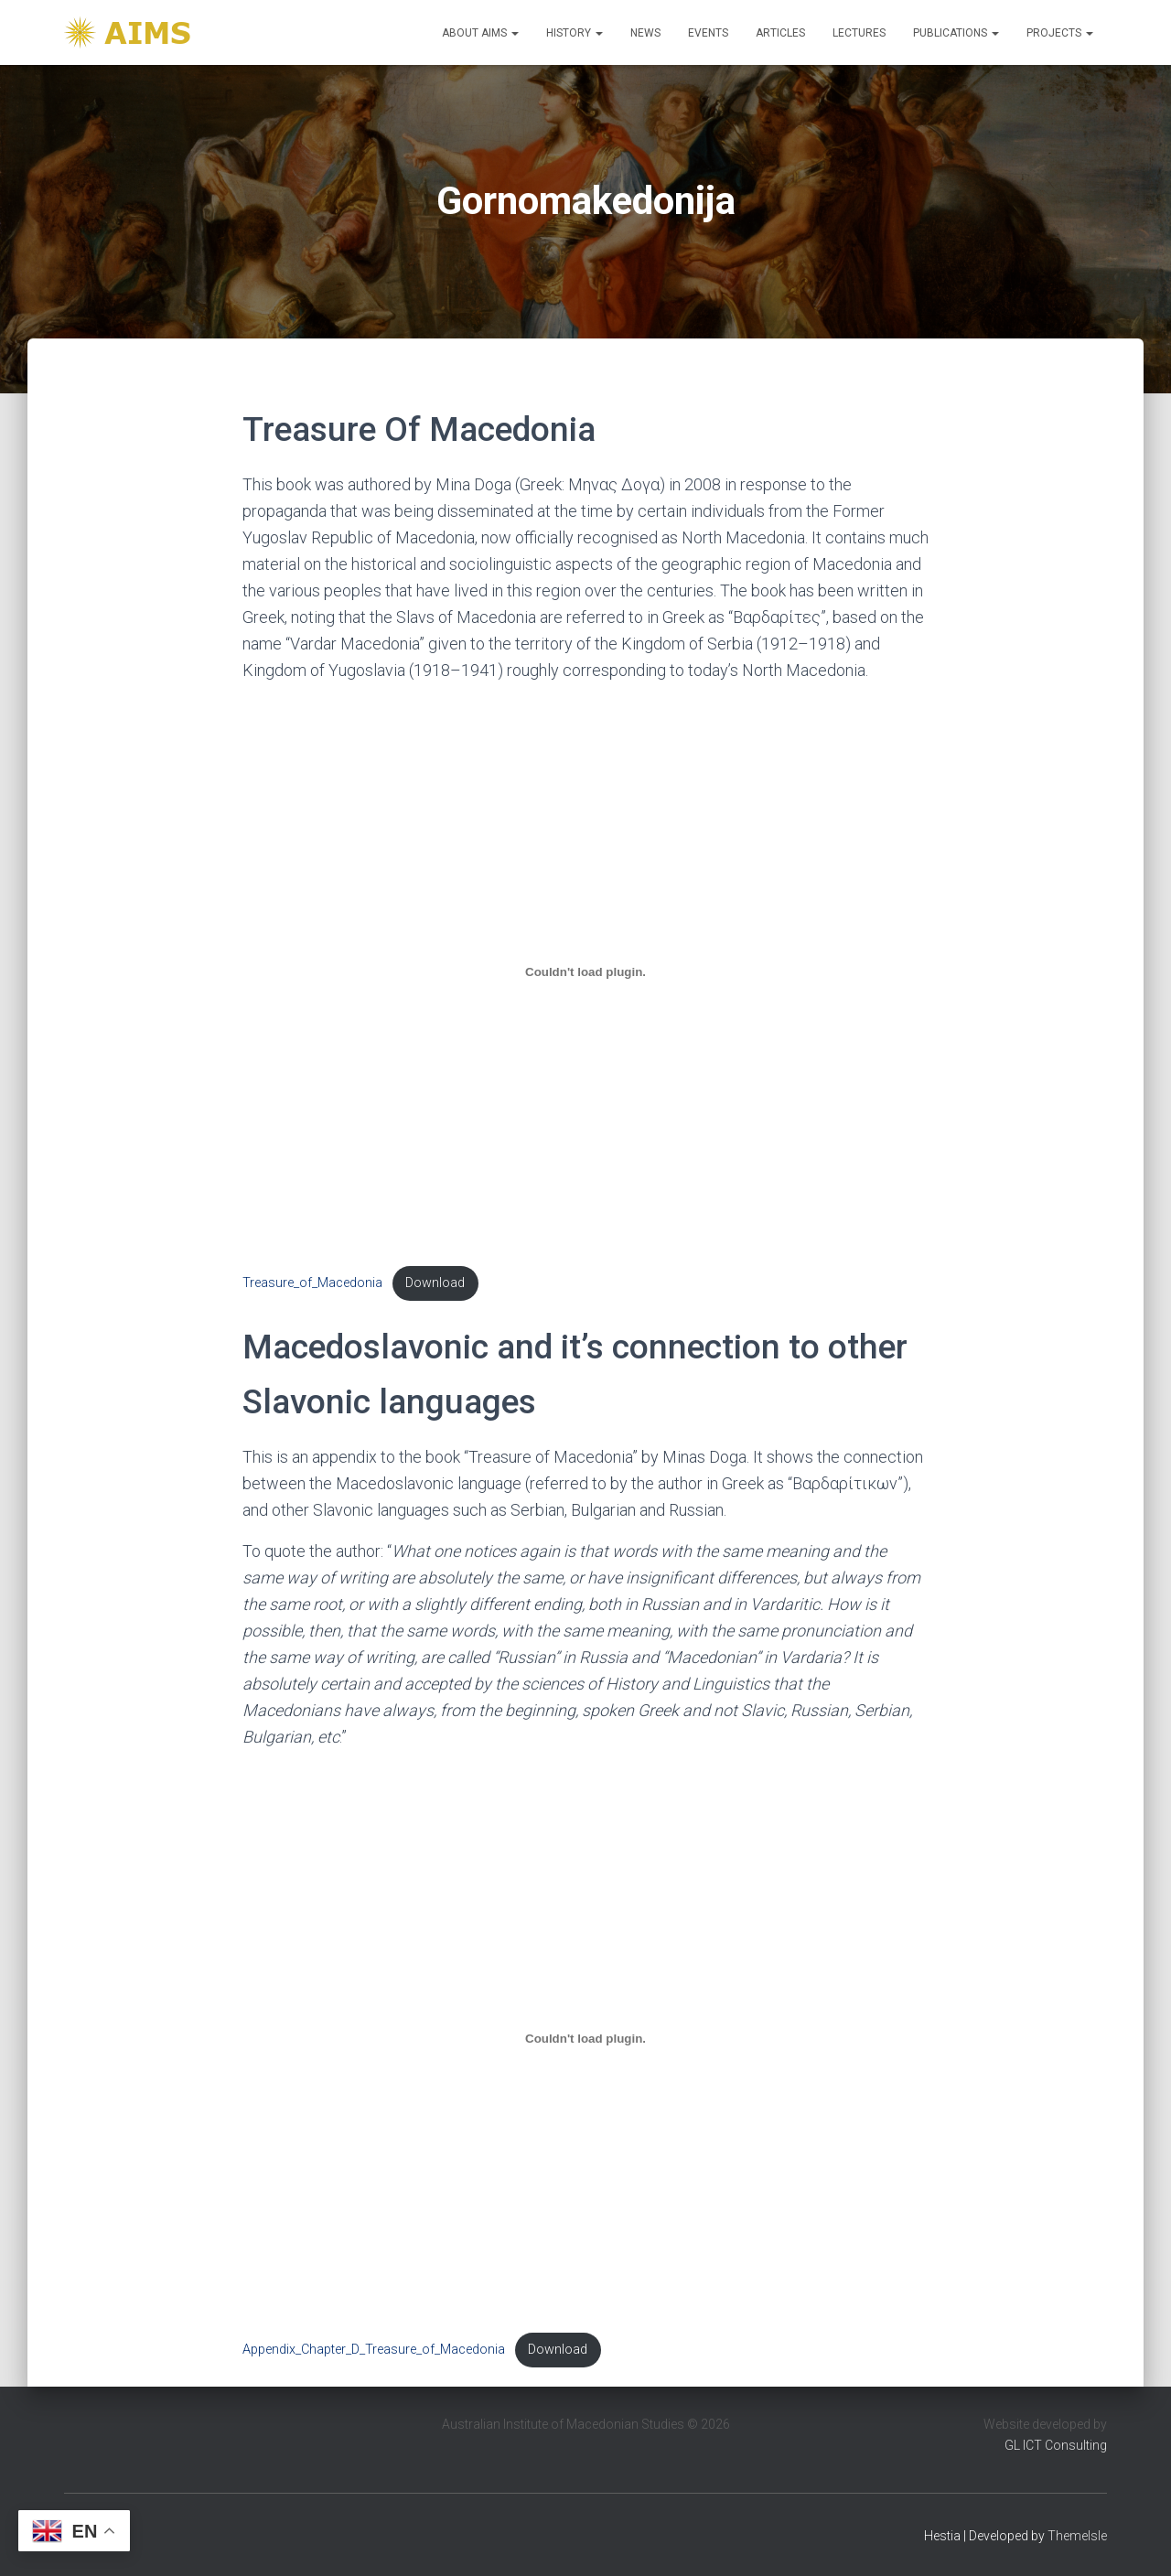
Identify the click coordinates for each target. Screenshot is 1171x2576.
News (645, 33)
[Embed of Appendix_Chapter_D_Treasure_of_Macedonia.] (585, 2038)
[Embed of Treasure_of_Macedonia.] (585, 972)
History (574, 33)
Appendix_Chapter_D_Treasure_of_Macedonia (373, 2349)
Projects (1059, 33)
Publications (956, 33)
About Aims (480, 33)
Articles (780, 33)
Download (435, 1283)
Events (708, 33)
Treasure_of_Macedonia (312, 1283)
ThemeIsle (1077, 2535)
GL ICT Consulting (1055, 2445)
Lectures (859, 33)
